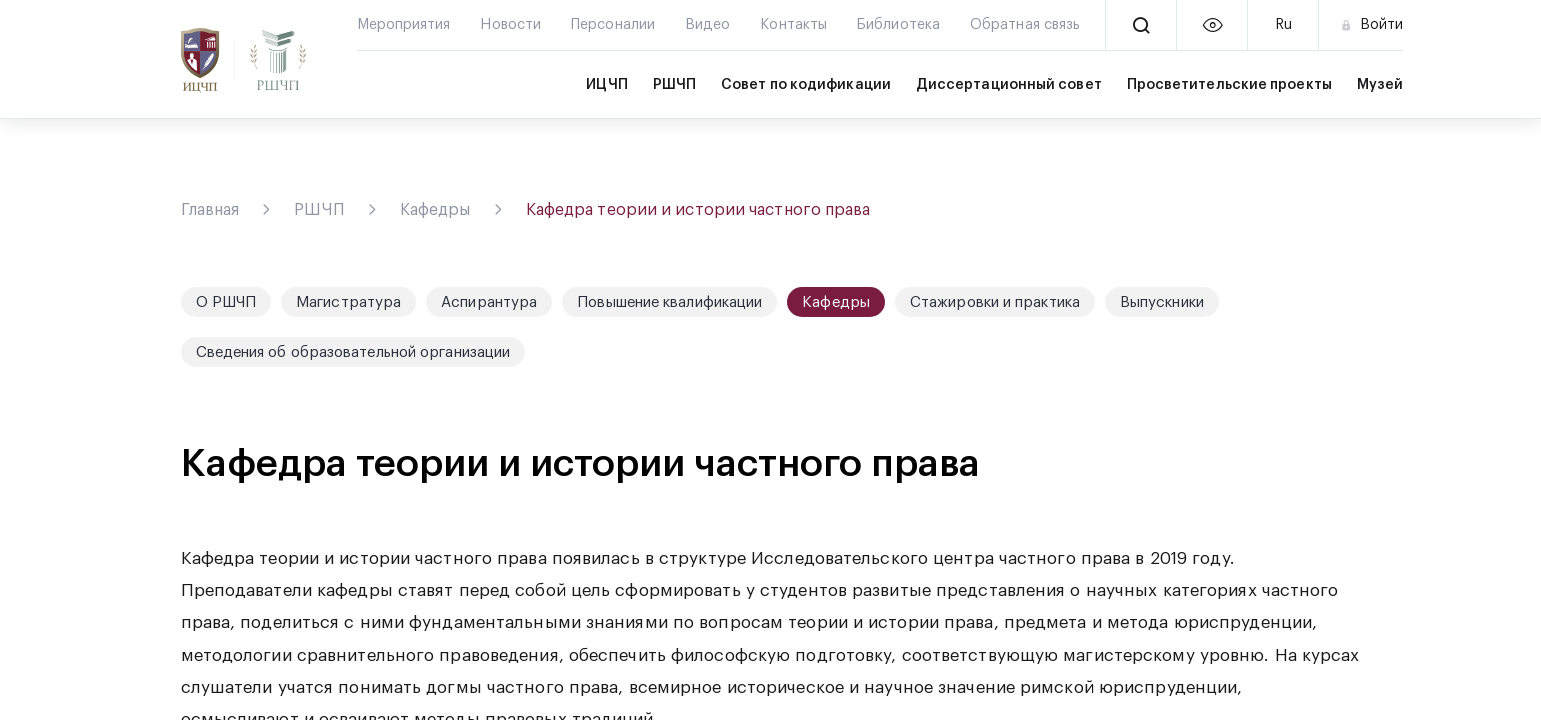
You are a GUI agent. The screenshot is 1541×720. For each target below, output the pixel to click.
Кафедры (435, 210)
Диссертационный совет (1009, 85)
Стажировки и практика (995, 302)
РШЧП (674, 85)
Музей (1380, 85)
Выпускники (1162, 302)
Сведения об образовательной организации (353, 352)
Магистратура (348, 302)
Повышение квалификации (669, 302)
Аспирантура (489, 302)
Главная (210, 210)
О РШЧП (226, 302)
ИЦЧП (606, 85)
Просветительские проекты (1229, 85)
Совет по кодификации (806, 85)
